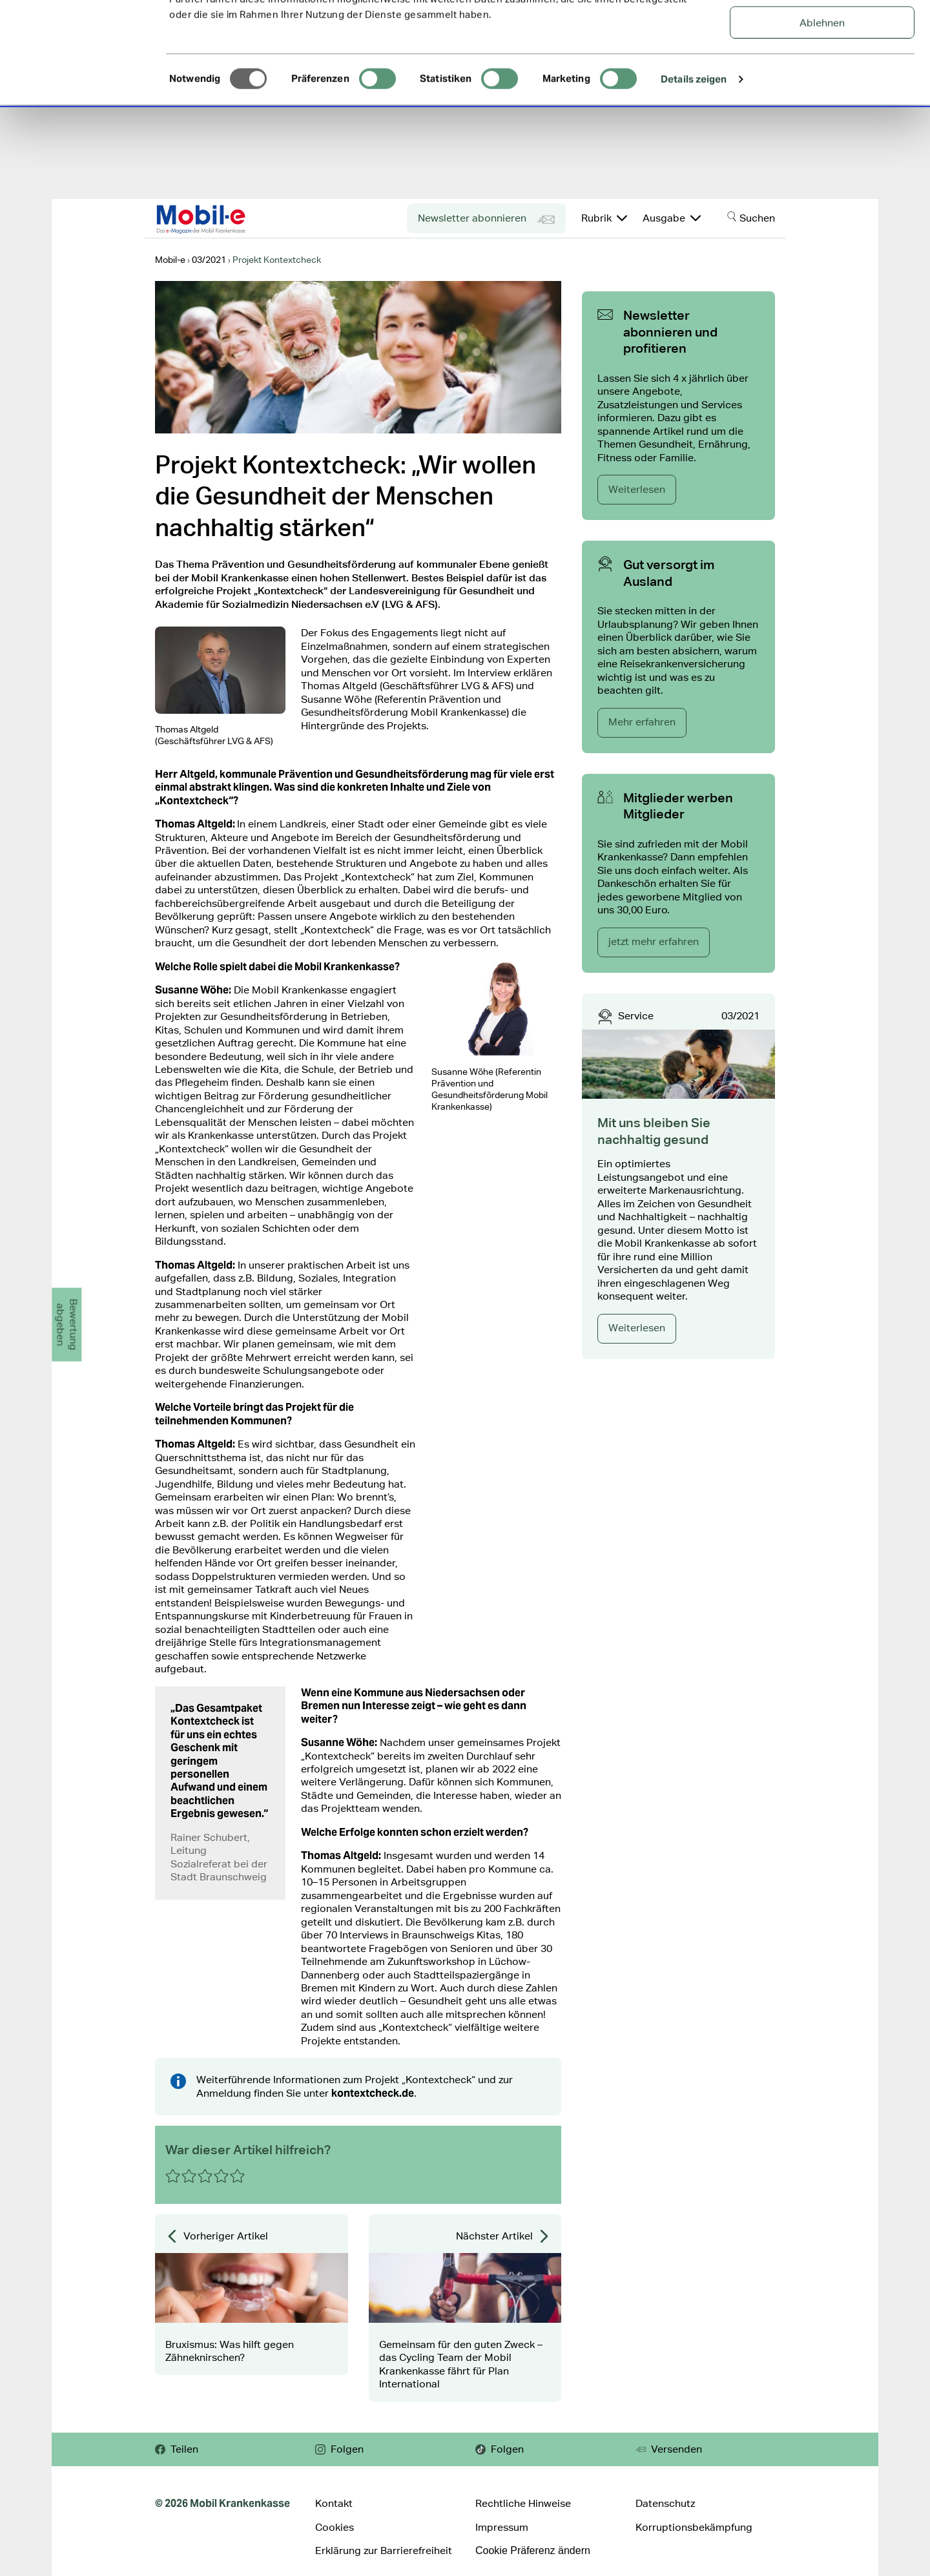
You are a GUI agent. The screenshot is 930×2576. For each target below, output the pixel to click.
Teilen (176, 2449)
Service (636, 1016)
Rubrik (604, 218)
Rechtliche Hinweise (523, 2503)
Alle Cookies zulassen (822, 32)
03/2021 (740, 1016)
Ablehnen (822, 117)
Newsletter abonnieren (486, 220)
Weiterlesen (636, 489)
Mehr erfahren (642, 722)
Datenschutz (665, 2503)
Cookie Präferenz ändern (532, 2550)
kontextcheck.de (372, 2093)
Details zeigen (694, 173)
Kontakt (334, 2503)
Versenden (669, 2449)
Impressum (501, 2527)
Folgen (339, 2449)
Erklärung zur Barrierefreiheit (383, 2550)
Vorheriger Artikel (216, 2236)
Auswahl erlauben (822, 74)
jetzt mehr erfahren (653, 941)
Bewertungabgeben (66, 1325)
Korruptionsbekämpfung (694, 2527)
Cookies (334, 2527)
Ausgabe (672, 218)
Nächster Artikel (503, 2236)
